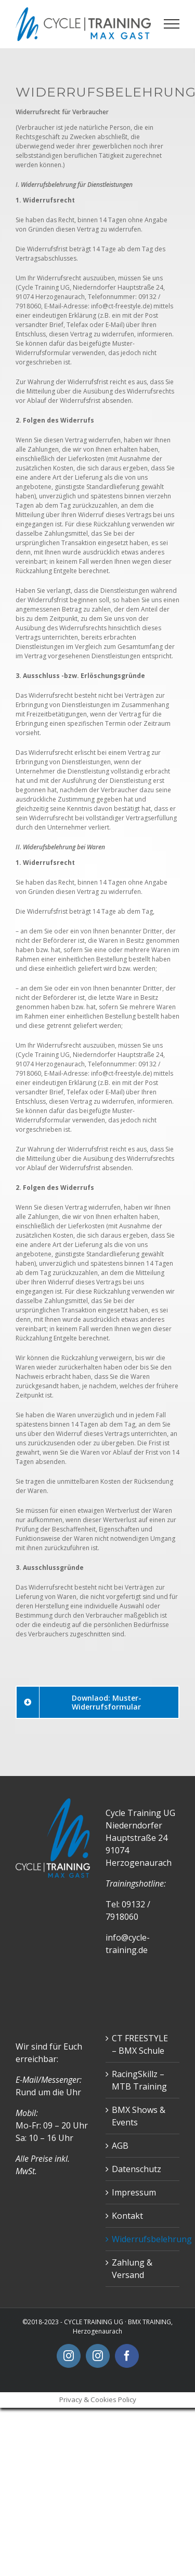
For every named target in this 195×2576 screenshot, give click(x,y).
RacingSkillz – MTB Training (139, 2080)
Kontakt (127, 2215)
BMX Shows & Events (138, 2116)
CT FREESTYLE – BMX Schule (140, 2044)
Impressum (134, 2192)
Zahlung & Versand (132, 2269)
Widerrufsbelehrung (143, 2239)
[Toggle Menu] (171, 24)
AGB (120, 2145)
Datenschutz (136, 2169)
